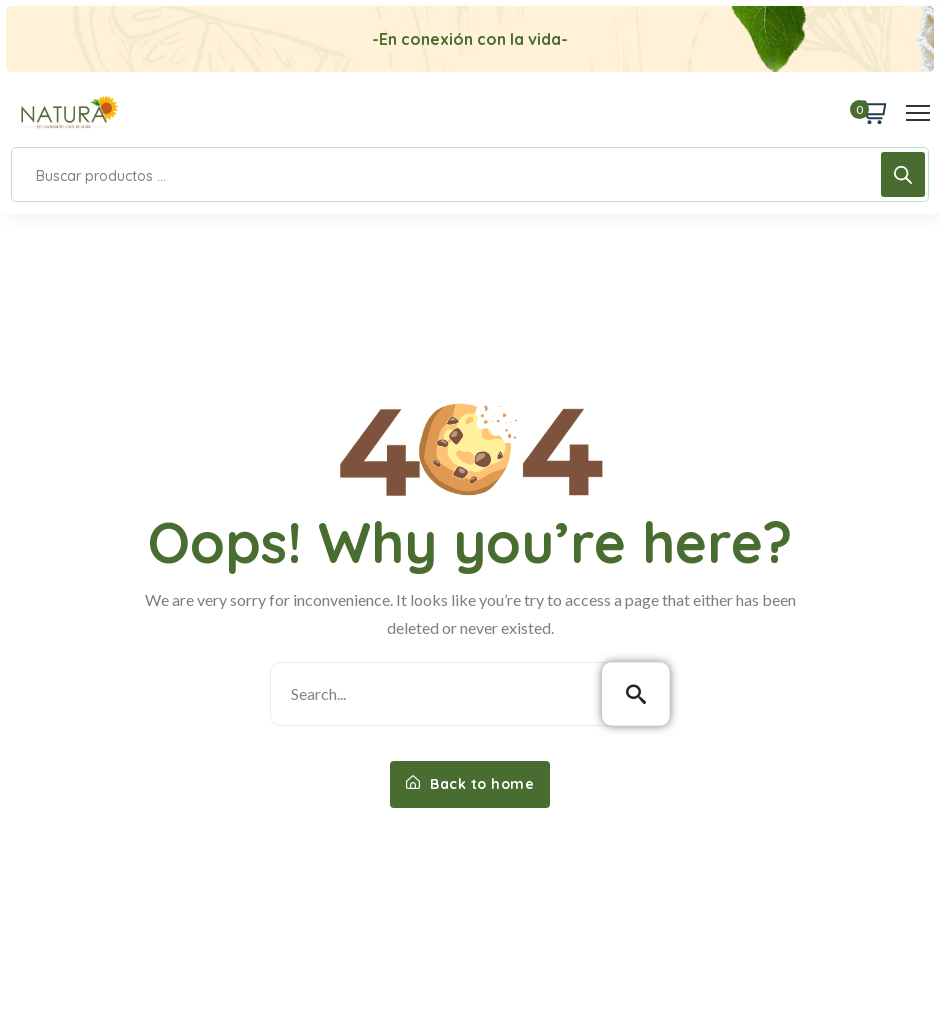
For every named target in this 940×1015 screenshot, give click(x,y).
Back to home (470, 784)
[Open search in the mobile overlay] (470, 174)
